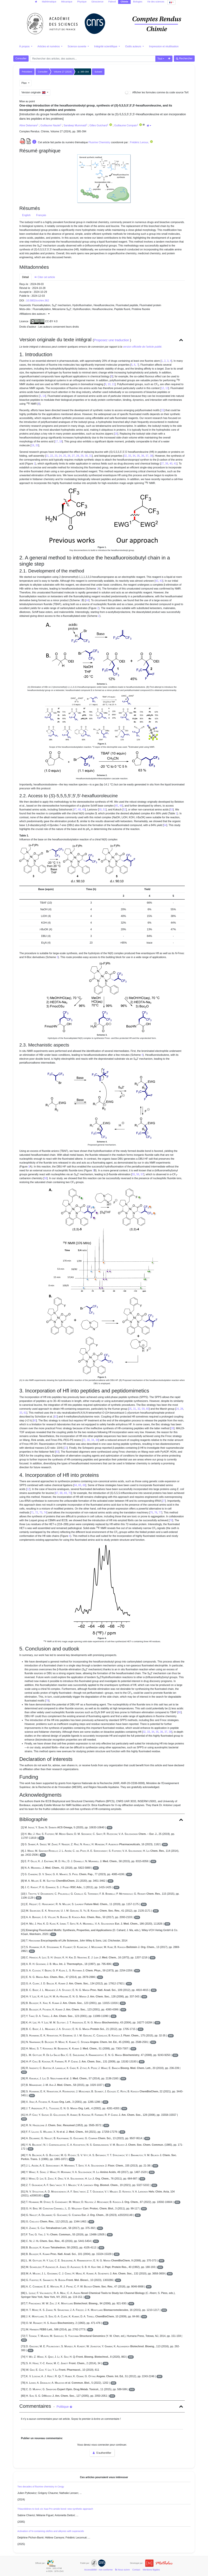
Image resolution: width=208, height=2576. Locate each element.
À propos (24, 46)
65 (79, 1485)
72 (36, 1512)
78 (170, 1520)
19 (32, 445)
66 (84, 1485)
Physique (82, 1)
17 (56, 441)
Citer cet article (44, 277)
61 (25, 1412)
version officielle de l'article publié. (142, 346)
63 (57, 1451)
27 (73, 455)
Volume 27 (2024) (63, 71)
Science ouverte (77, 46)
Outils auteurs (133, 46)
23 (55, 455)
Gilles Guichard (98, 125)
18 (60, 441)
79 (47, 1700)
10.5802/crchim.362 (37, 300)
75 (151, 1512)
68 (61, 1493)
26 (68, 455)
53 (171, 809)
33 (129, 455)
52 (124, 809)
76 (155, 1512)
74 (45, 1512)
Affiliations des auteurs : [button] (34, 313)
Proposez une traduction (112, 340)
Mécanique (66, 1)
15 (162, 410)
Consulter (20, 58)
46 (120, 805)
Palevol (112, 1)
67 (56, 1493)
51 (104, 809)
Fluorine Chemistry (100, 142)
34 (133, 455)
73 (40, 1512)
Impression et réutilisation (163, 46)
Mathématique (49, 1)
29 (81, 455)
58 (45, 1178)
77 (160, 1512)
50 (100, 809)
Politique (64, 2406)
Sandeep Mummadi (75, 125)
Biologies (137, 1)
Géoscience (97, 1)
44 (87, 600)
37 (147, 455)
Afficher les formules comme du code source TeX (157, 92)
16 (116, 433)
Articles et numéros (49, 46)
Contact (136, 2569)
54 (165, 825)
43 (161, 580)
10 (109, 384)
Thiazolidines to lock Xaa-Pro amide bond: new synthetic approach (55, 2508)
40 (170, 463)
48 (79, 809)
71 (32, 1512)
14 (43, 396)
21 (47, 455)
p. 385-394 (83, 71)
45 (116, 805)
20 (37, 445)
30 (86, 455)
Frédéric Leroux (139, 142)
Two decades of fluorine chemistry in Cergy (40, 2486)
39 (166, 463)
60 (147, 1408)
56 (137, 1174)
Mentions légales (151, 2569)
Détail (25, 277)
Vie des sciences (155, 1)
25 (64, 455)
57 (142, 1174)
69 (65, 1493)
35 (138, 455)
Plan (24, 83)
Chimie (124, 1)
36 (142, 455)
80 (179, 1712)
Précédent (27, 71)
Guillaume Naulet (50, 125)
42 (156, 580)
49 (83, 809)
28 (77, 455)
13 (166, 388)
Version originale (33, 92)
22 (51, 455)
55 (133, 1174)
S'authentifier (102, 2452)
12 (162, 388)
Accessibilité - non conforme (98, 2569)
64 (75, 1485)
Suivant (98, 71)
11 (113, 384)
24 (60, 455)
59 (143, 1408)
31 (90, 455)
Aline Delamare (28, 125)
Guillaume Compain (125, 125)
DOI (109, 1828)
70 (69, 1493)
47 (75, 809)
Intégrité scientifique (106, 46)
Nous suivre (122, 2569)
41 (175, 463)
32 (125, 455)
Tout (159, 58)
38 (151, 455)
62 (55, 1416)
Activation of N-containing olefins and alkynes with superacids (50, 2531)
